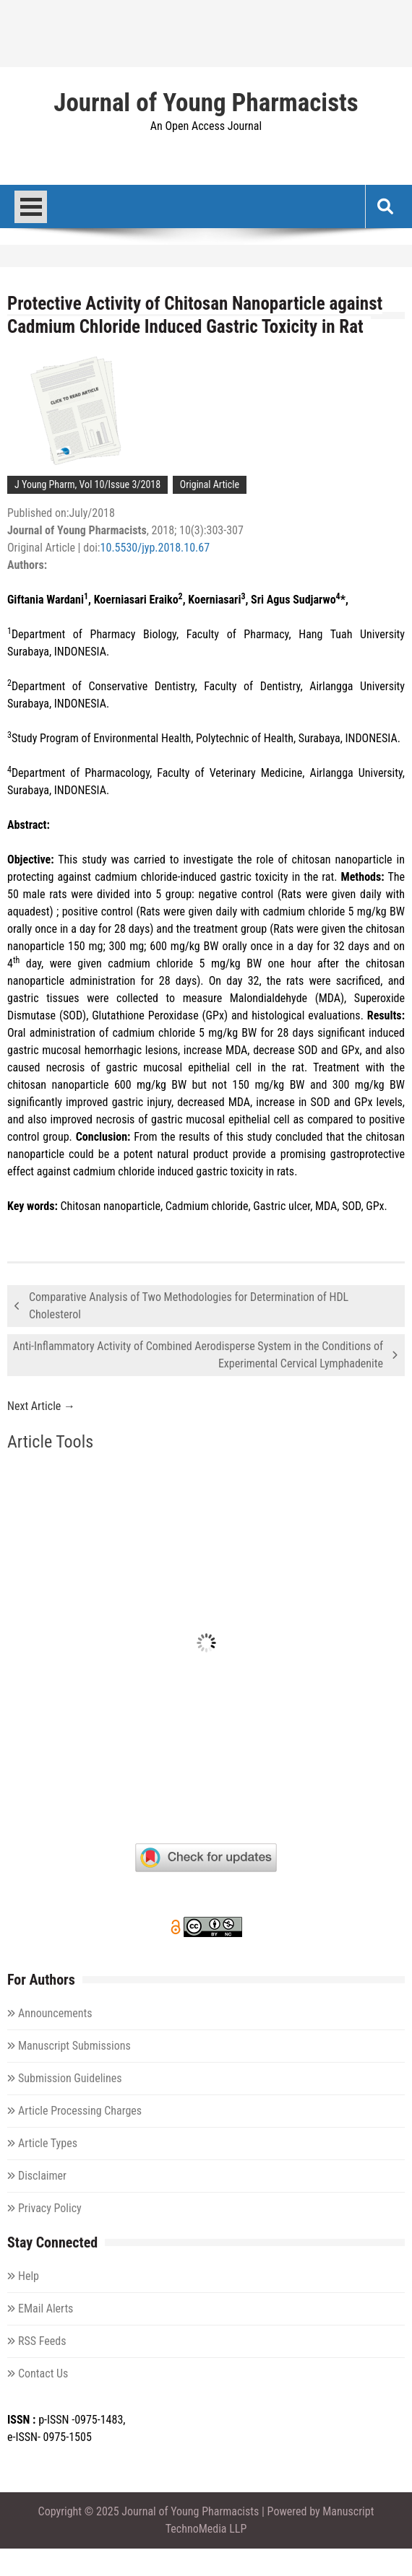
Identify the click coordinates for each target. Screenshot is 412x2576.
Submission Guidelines (70, 2078)
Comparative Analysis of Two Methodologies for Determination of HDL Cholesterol (188, 1305)
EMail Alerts (45, 2308)
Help (28, 2276)
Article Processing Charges (80, 2111)
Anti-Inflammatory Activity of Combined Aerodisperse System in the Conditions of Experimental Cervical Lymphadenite (198, 1354)
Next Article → (41, 1406)
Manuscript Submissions (74, 2046)
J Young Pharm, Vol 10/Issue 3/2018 (87, 484)
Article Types (47, 2143)
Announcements (55, 2013)
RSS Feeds (42, 2341)
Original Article (209, 484)
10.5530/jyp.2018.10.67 (155, 547)
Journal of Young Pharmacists (205, 103)
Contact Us (43, 2373)
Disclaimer (42, 2176)
